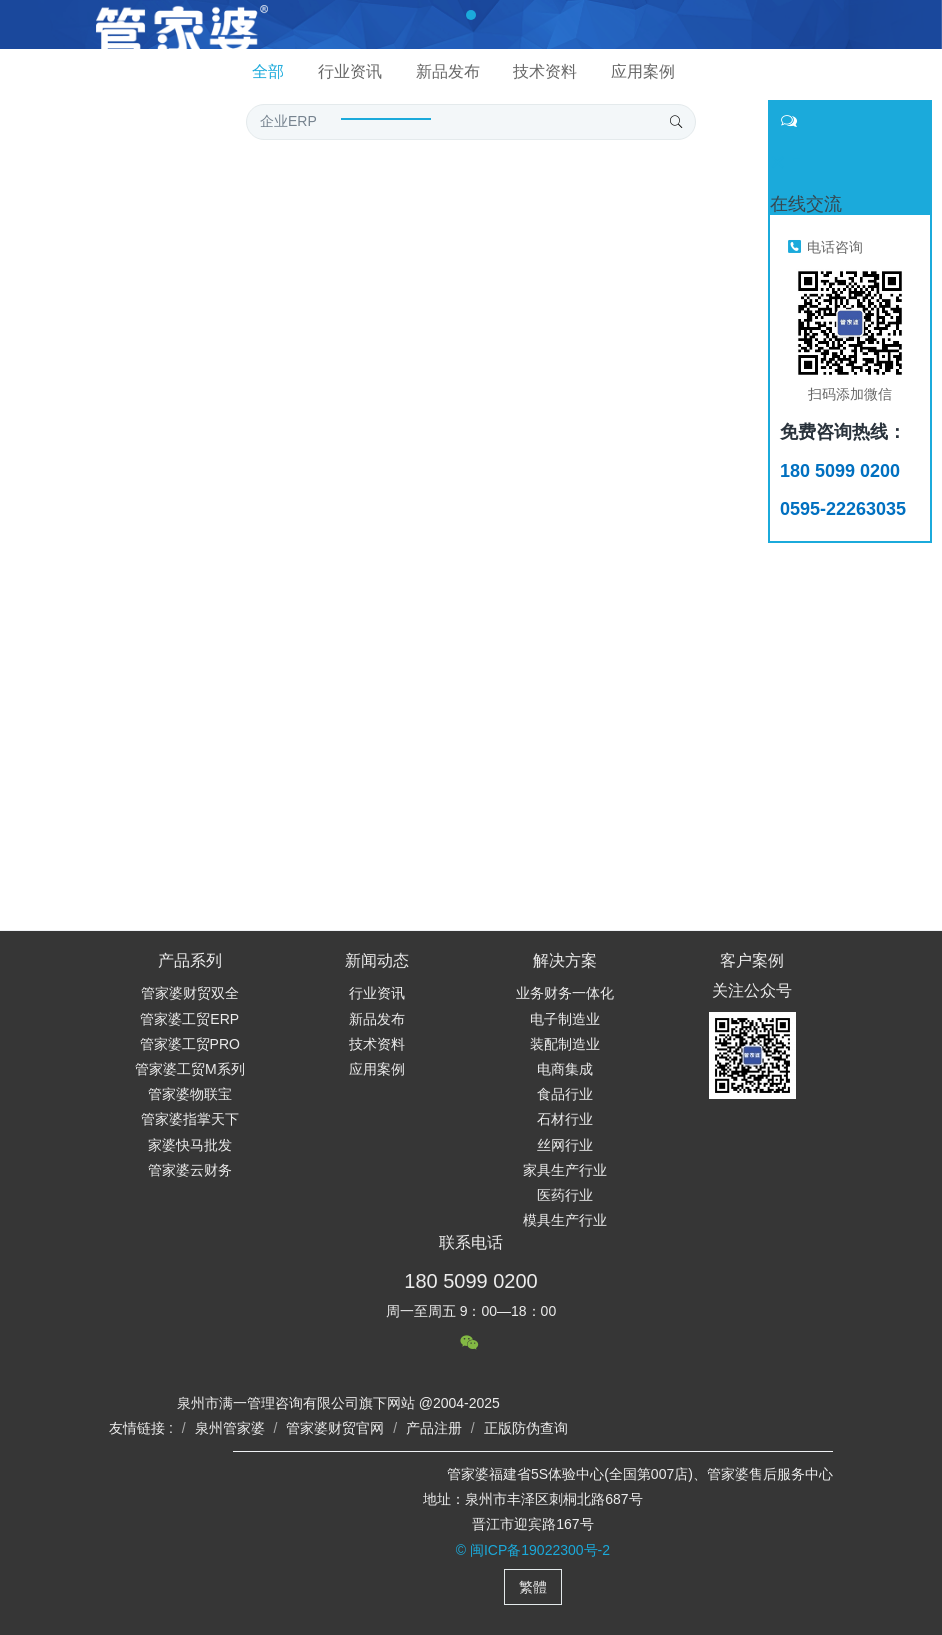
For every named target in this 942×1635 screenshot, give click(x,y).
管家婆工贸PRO (190, 1044)
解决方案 (565, 960)
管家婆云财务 (190, 1170)
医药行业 (565, 1195)
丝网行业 (565, 1145)
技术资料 (377, 1044)
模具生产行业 (565, 1220)
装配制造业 (565, 1044)
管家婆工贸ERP (189, 1019)
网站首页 (186, 90)
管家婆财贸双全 (190, 993)
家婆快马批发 (190, 1145)
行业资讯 (377, 993)
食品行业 (565, 1094)
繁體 (533, 1587)
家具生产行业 (565, 1170)
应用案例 (377, 1069)
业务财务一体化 (565, 993)
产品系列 (190, 960)
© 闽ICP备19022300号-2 (533, 1550)
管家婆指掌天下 (190, 1119)
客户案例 (752, 960)
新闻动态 (377, 960)
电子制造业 (565, 1019)
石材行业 (565, 1119)
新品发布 (377, 1019)
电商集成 (565, 1069)
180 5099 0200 (470, 1281)
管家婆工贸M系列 (190, 1069)
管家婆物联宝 (190, 1094)
